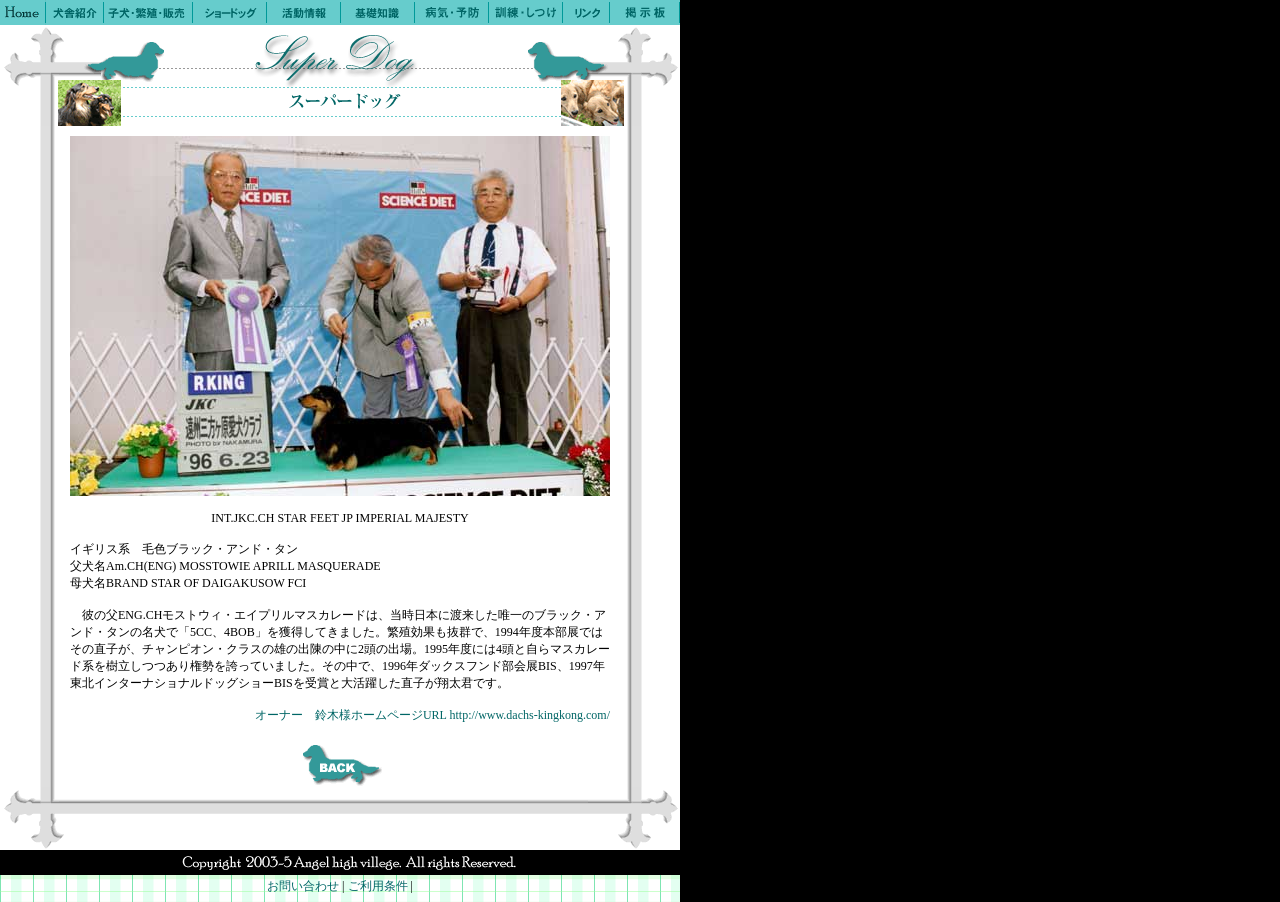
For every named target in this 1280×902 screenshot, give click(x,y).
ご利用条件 (378, 886)
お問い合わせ (303, 886)
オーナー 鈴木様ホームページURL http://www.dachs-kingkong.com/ (432, 715)
